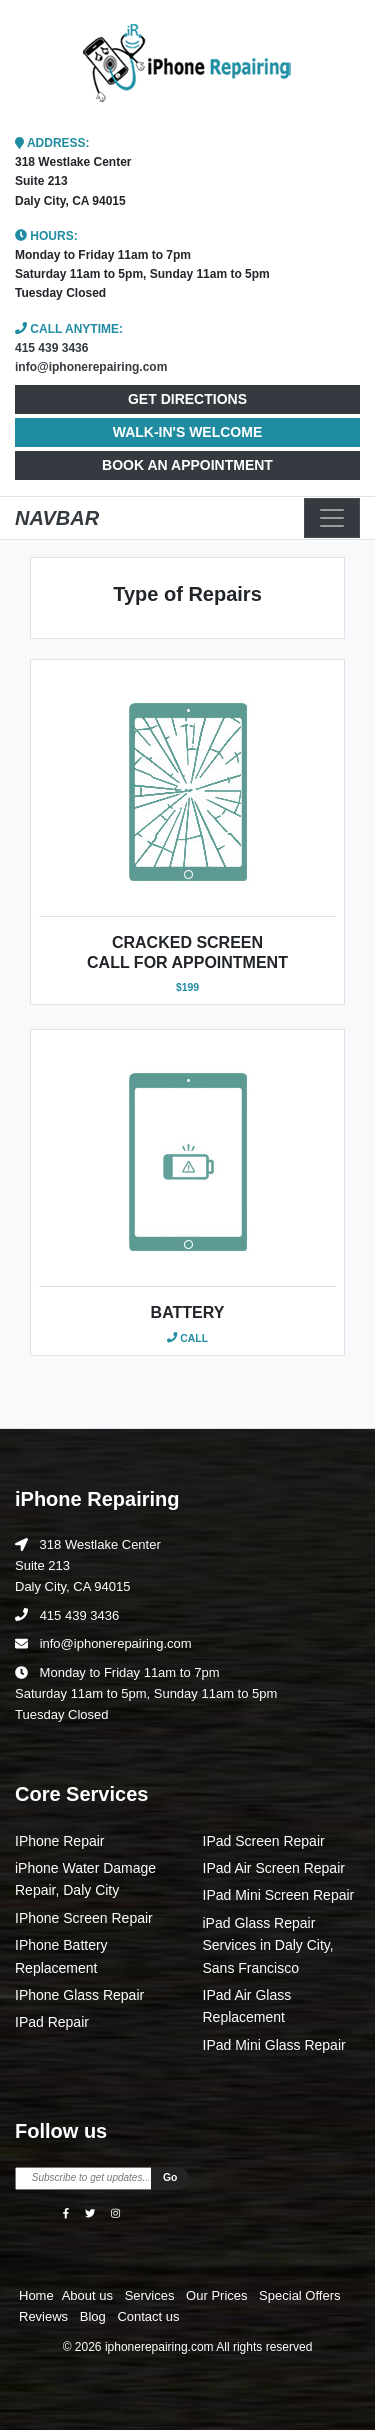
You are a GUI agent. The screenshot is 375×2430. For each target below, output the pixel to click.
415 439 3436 (51, 348)
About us (89, 2295)
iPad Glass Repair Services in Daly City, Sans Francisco (268, 1945)
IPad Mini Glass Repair (274, 2045)
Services (151, 2295)
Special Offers (299, 2295)
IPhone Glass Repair (79, 1995)
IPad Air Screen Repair (274, 1868)
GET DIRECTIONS (187, 399)
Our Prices (218, 2295)
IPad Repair (52, 2022)
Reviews (45, 2316)
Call (187, 1338)
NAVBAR (57, 518)
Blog (95, 2316)
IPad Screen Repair (264, 1841)
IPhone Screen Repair (84, 1918)
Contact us (148, 2316)
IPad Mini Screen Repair (279, 1895)
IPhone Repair (60, 1841)
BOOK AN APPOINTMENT (187, 465)
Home (36, 2295)
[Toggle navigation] (332, 518)
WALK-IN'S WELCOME (188, 432)
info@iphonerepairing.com (91, 367)
